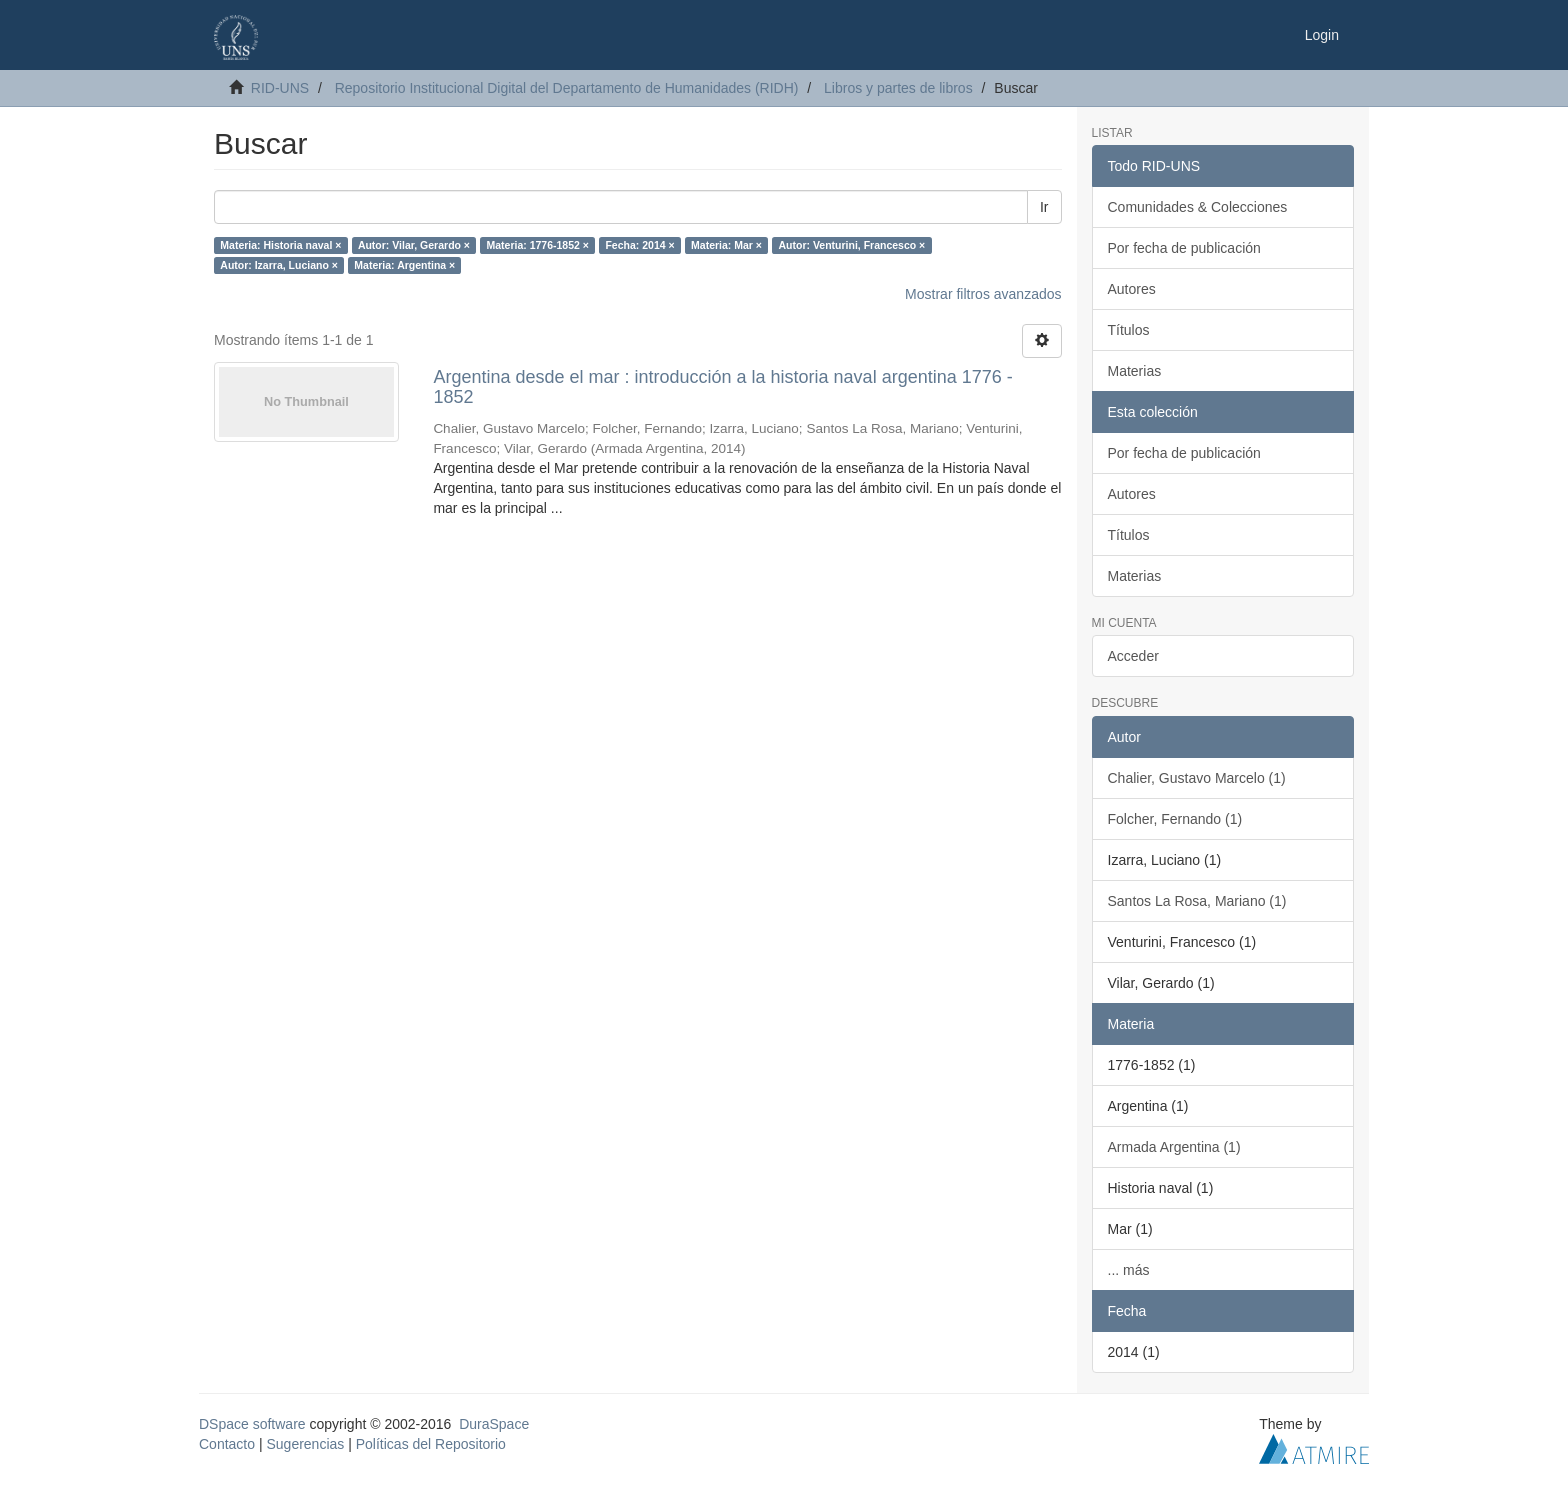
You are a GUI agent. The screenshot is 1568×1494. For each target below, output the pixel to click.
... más (1129, 1270)
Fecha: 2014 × (639, 245)
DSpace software (252, 1424)
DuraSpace (494, 1424)
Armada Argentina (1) (1174, 1147)
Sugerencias (305, 1444)
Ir (1044, 207)
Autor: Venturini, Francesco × (851, 245)
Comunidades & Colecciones (1198, 207)
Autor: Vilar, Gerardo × (414, 245)
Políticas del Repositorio (431, 1444)
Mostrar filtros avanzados (983, 294)
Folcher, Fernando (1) (1175, 819)
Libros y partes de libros (898, 88)
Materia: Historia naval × (280, 245)
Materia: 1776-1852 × (538, 245)
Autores (1132, 289)
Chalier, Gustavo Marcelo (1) (1197, 778)
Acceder (1133, 656)
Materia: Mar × (726, 245)
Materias (1135, 371)
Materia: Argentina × (404, 265)
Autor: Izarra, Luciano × (279, 265)
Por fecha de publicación (1184, 248)
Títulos (1129, 330)
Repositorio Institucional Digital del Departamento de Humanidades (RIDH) (567, 88)
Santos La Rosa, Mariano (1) (1197, 901)
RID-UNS (280, 88)
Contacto (227, 1444)
